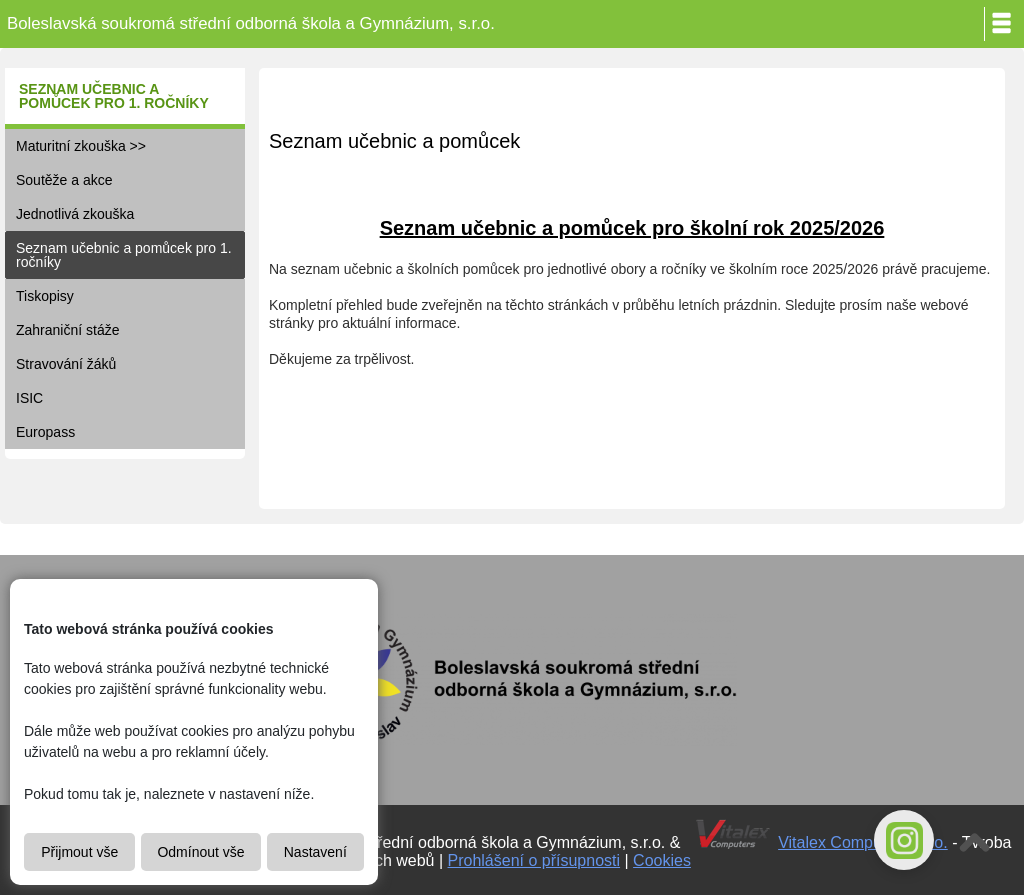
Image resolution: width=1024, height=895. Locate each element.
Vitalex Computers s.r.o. (863, 842)
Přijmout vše (79, 852)
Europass (45, 432)
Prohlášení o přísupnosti (534, 860)
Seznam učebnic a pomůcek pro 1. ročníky (124, 255)
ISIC (29, 398)
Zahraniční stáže (68, 330)
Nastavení (315, 852)
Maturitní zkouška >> (81, 146)
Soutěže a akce (64, 180)
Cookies (662, 860)
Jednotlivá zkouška (75, 214)
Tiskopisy (45, 296)
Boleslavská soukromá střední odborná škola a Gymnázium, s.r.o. (251, 23)
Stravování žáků (66, 364)
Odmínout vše (200, 852)
